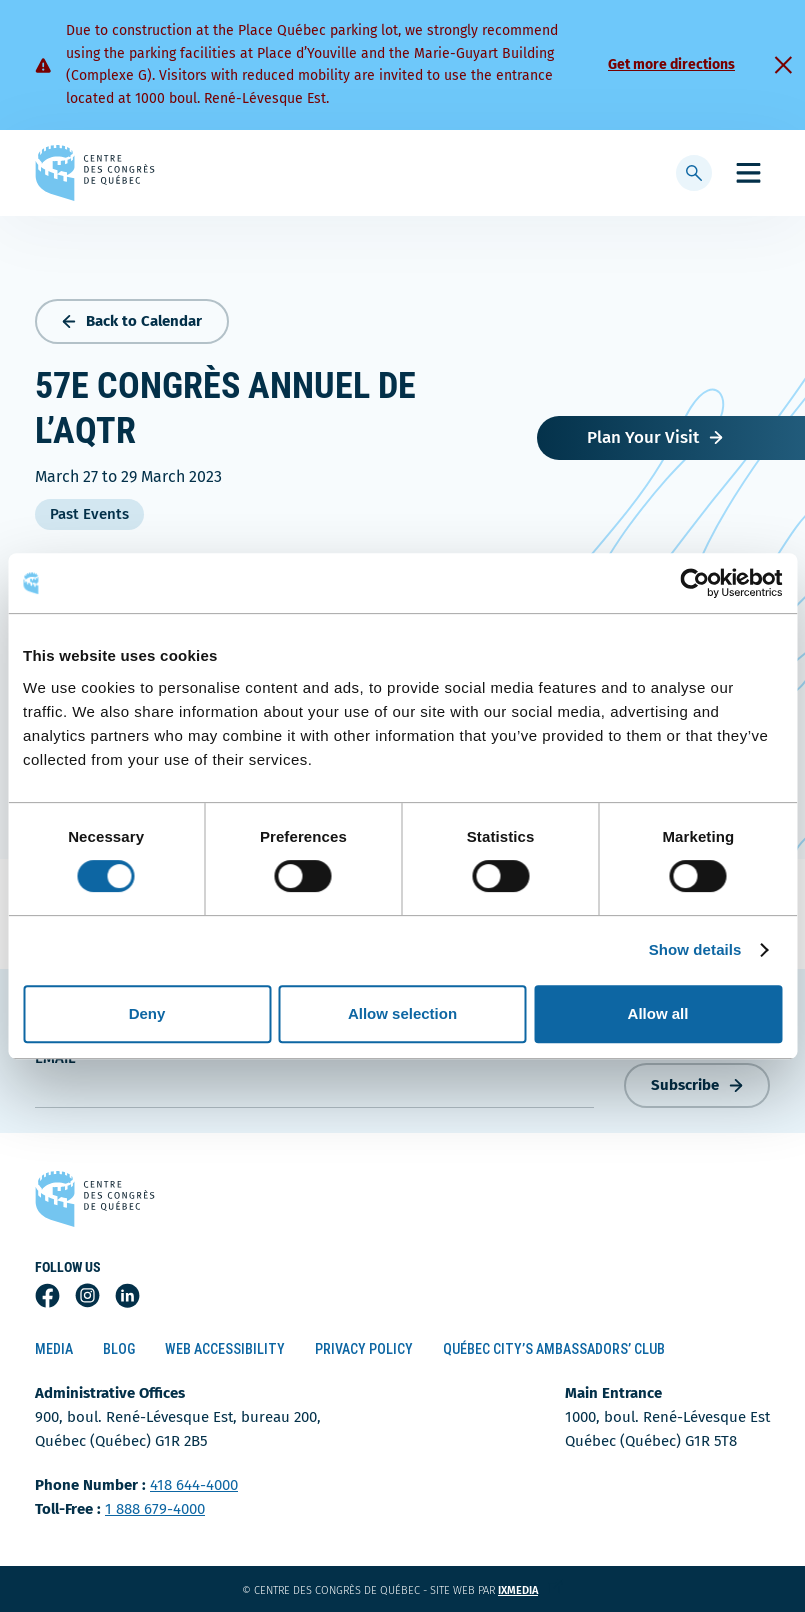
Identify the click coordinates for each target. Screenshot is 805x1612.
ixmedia (530, 1590)
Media (54, 1349)
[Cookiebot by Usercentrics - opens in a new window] (694, 583)
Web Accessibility (225, 1349)
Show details (695, 949)
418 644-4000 (194, 1485)
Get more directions (671, 64)
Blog (119, 1349)
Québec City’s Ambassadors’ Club (554, 1349)
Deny (147, 1013)
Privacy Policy (364, 1349)
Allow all (658, 1013)
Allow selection (402, 1013)
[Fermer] (783, 65)
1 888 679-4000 (155, 1509)
